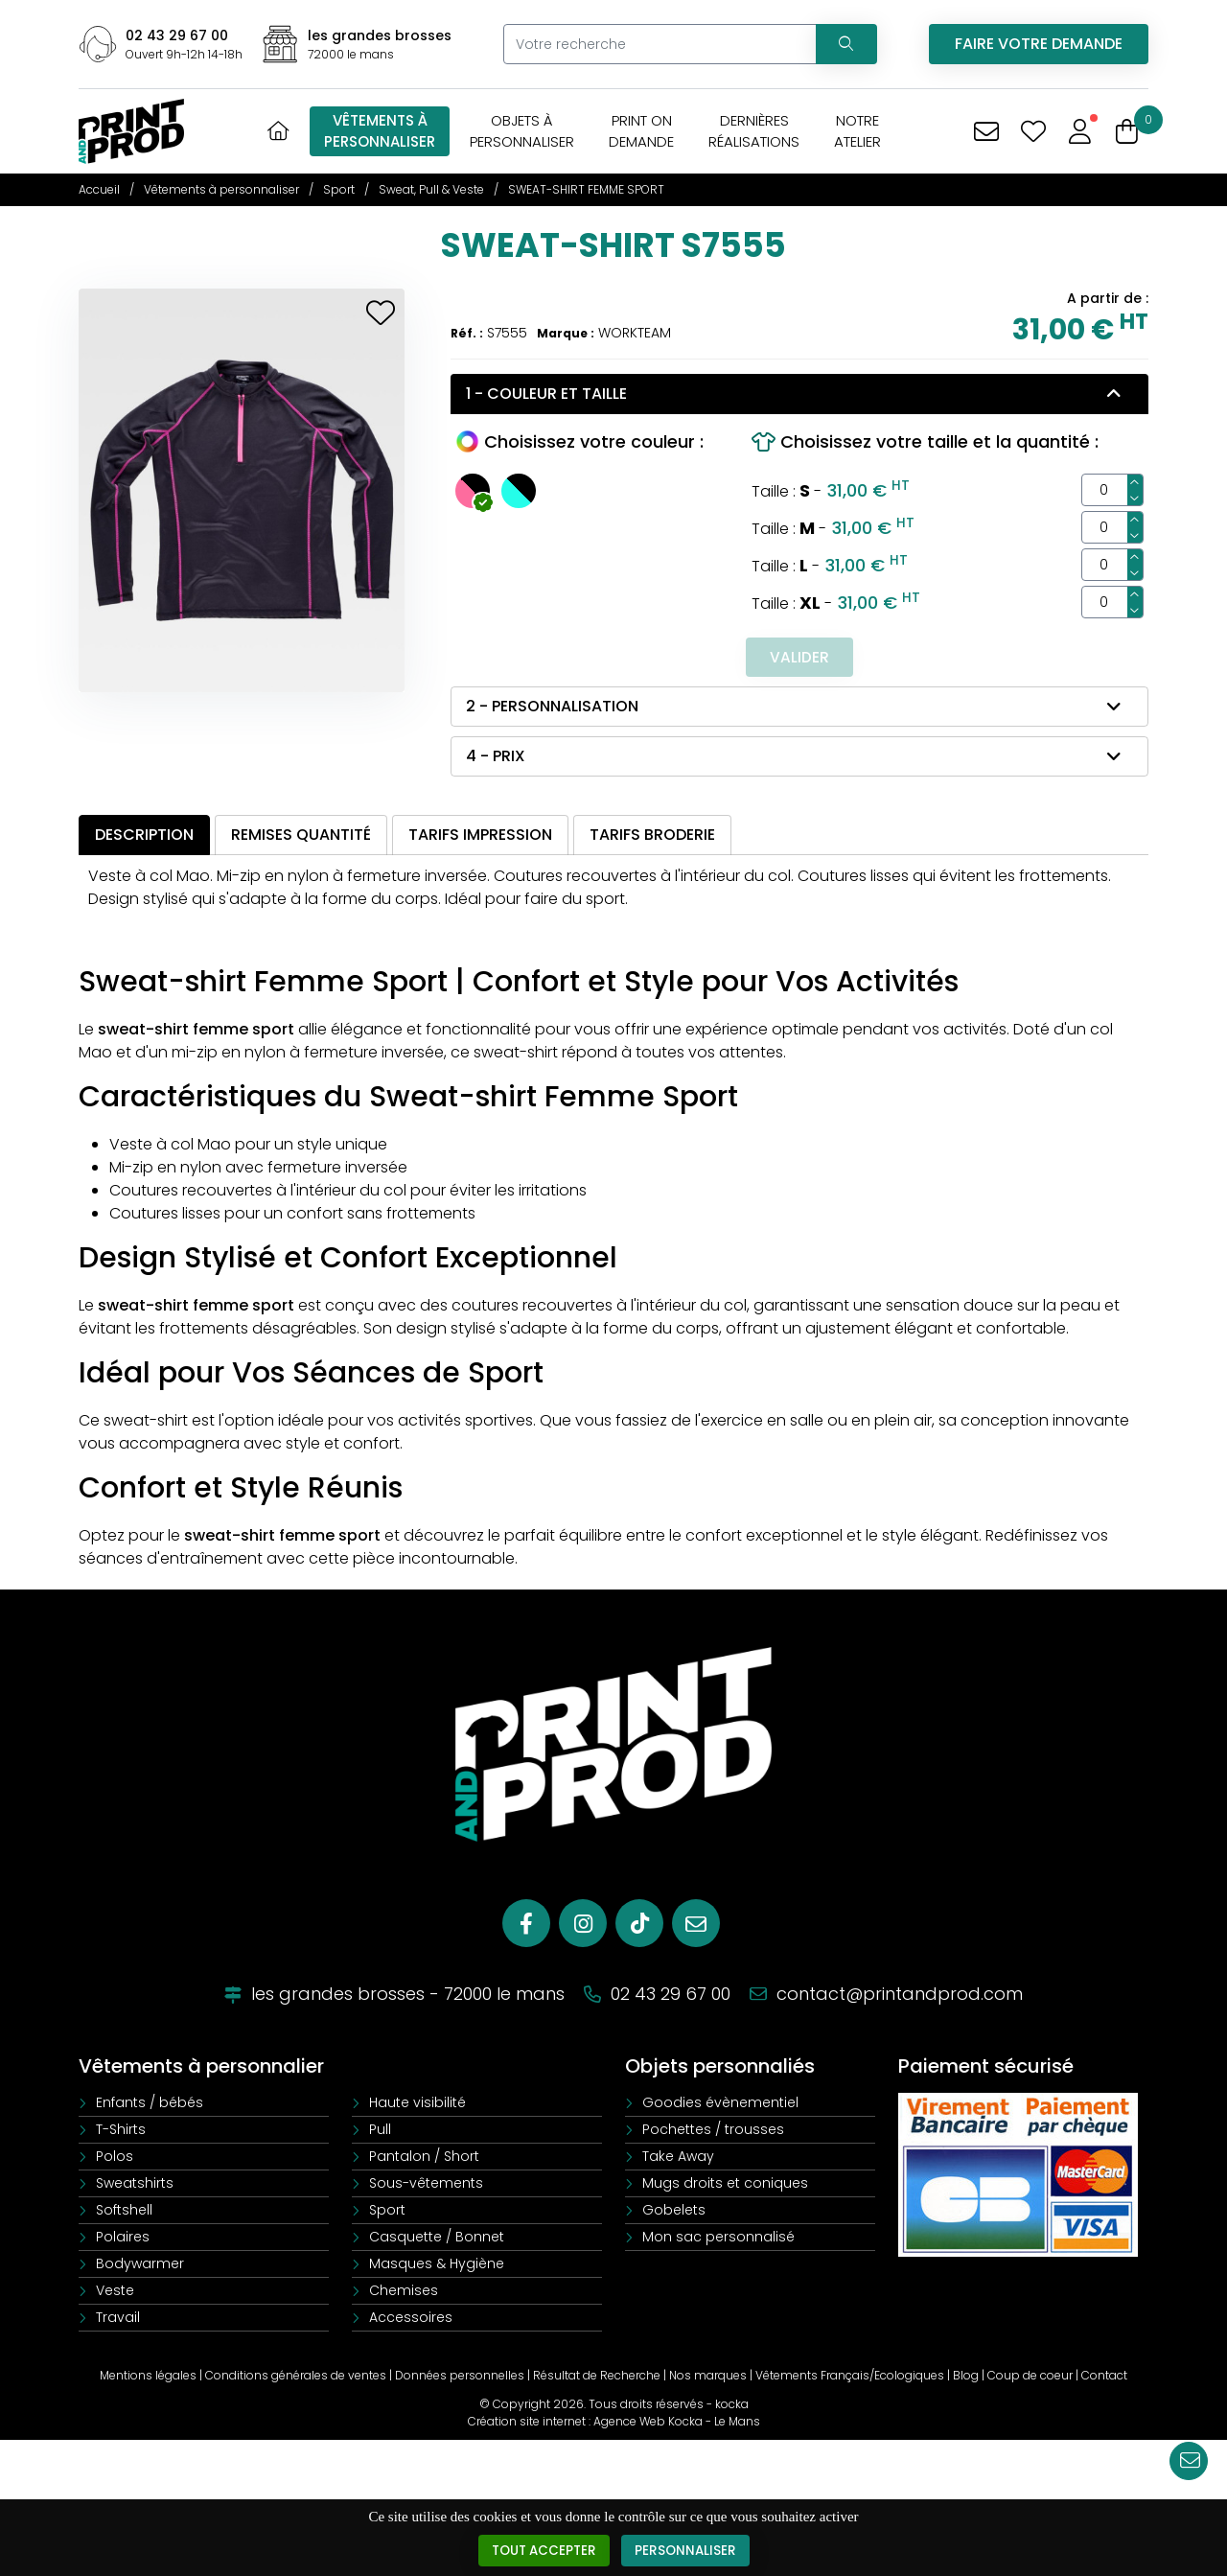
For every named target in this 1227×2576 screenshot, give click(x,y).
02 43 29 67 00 (177, 35)
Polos (114, 2158)
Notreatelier (857, 130)
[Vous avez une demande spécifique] (985, 131)
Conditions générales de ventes (295, 2377)
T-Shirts (121, 2131)
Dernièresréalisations (753, 130)
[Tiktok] (639, 1925)
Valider (799, 657)
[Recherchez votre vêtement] (843, 44)
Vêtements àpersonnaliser (379, 130)
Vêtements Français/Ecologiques (849, 2377)
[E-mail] (696, 1925)
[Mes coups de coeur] (1032, 131)
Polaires (123, 2238)
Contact (1104, 2377)
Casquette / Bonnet (436, 2238)
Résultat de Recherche (596, 2377)
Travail (118, 2319)
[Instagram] (583, 1925)
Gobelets (674, 2211)
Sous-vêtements (426, 2184)
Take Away (678, 2158)
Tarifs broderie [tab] (652, 835)
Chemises (403, 2292)
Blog (966, 2377)
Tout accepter (542, 2551)
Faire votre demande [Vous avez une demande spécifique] (1039, 44)
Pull (380, 2131)
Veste (115, 2292)
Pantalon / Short (424, 2158)
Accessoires (410, 2319)
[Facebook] (526, 1925)
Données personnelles (459, 2377)
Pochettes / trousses (713, 2131)
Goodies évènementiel (720, 2104)
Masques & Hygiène (436, 2265)
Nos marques (708, 2377)
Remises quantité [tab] (301, 835)
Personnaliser (688, 2551)
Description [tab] (144, 835)
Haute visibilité (417, 2104)
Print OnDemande (641, 130)
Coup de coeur (1030, 2377)
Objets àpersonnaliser (522, 130)
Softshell (124, 2211)
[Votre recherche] (657, 44)
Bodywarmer (140, 2265)
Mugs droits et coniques (725, 2184)
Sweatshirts (135, 2184)
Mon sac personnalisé (718, 2238)
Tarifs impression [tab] (480, 835)
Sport (387, 2211)
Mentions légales (148, 2377)
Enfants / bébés (149, 2104)
